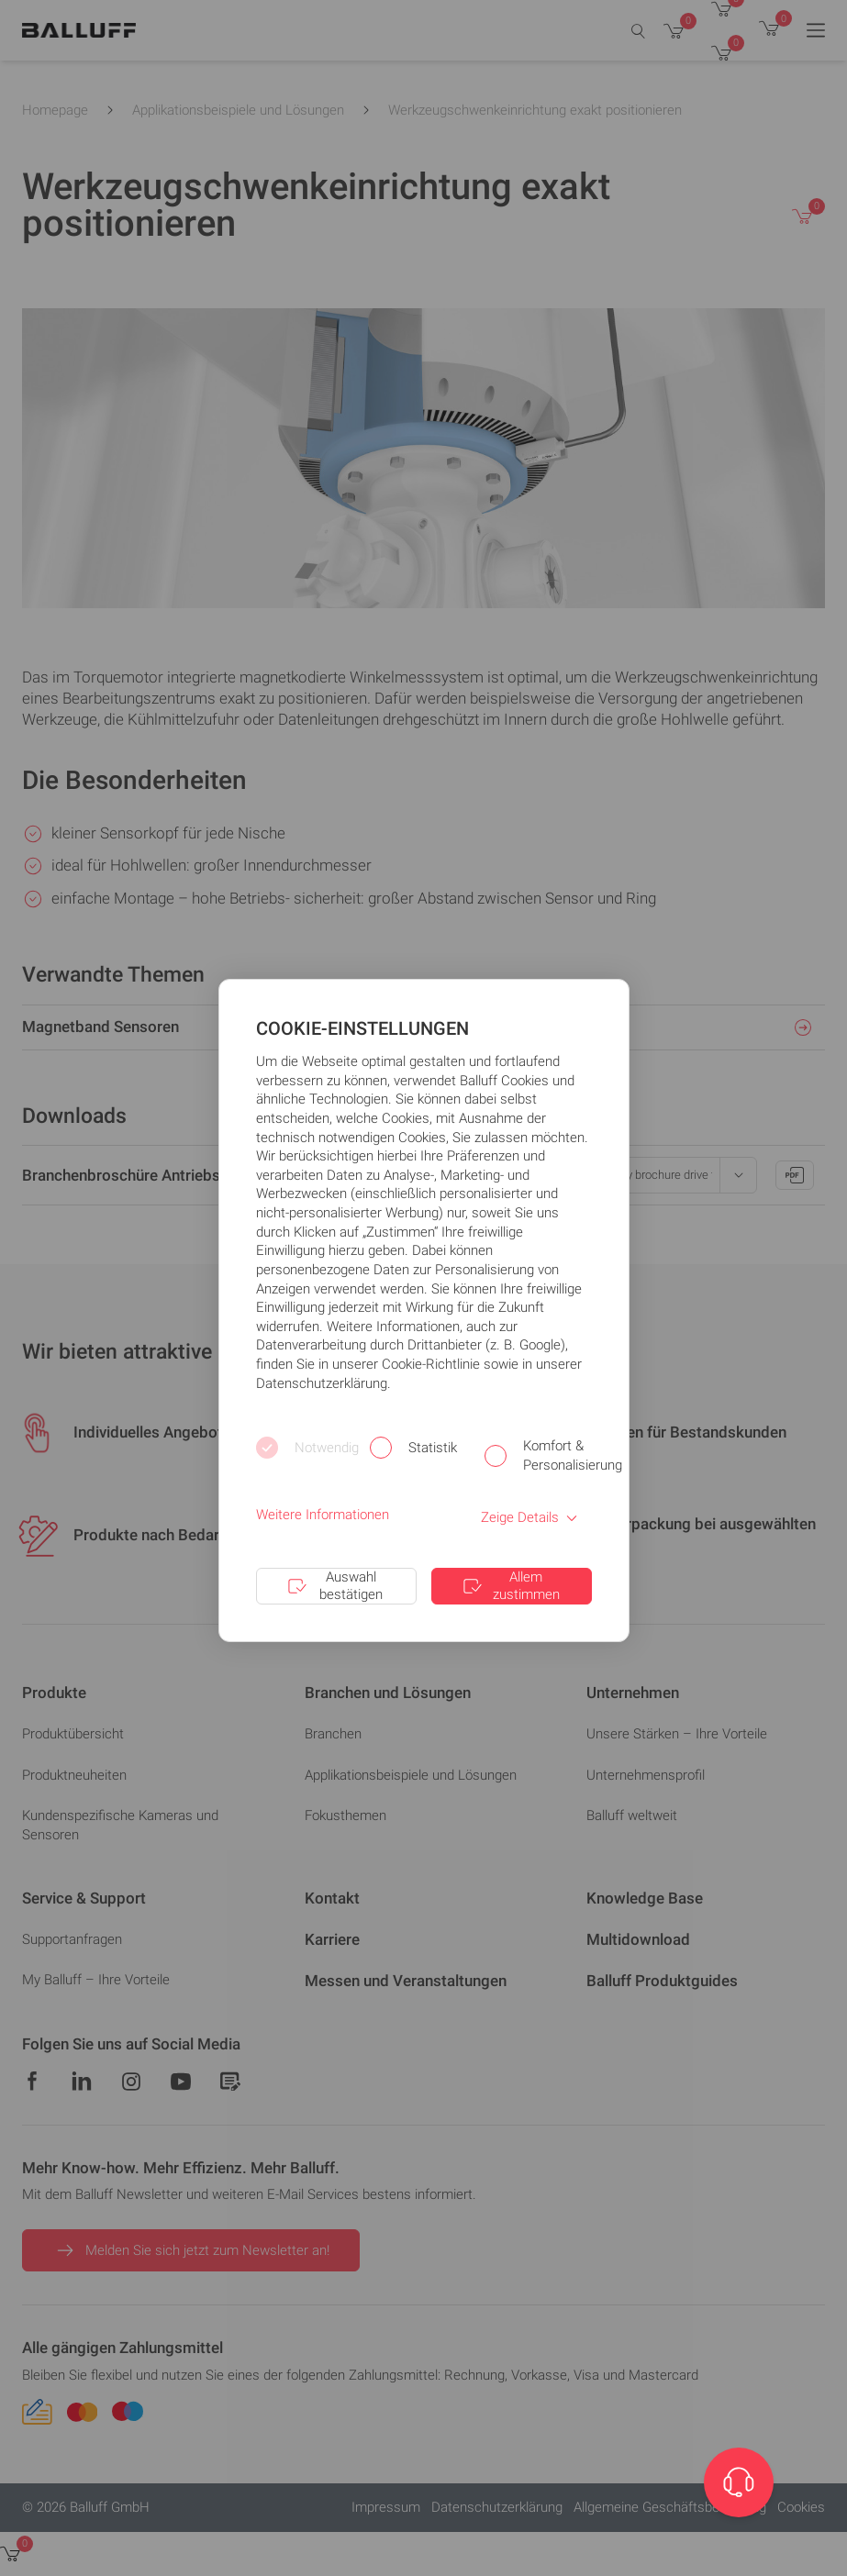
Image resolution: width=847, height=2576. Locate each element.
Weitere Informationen (322, 1514)
